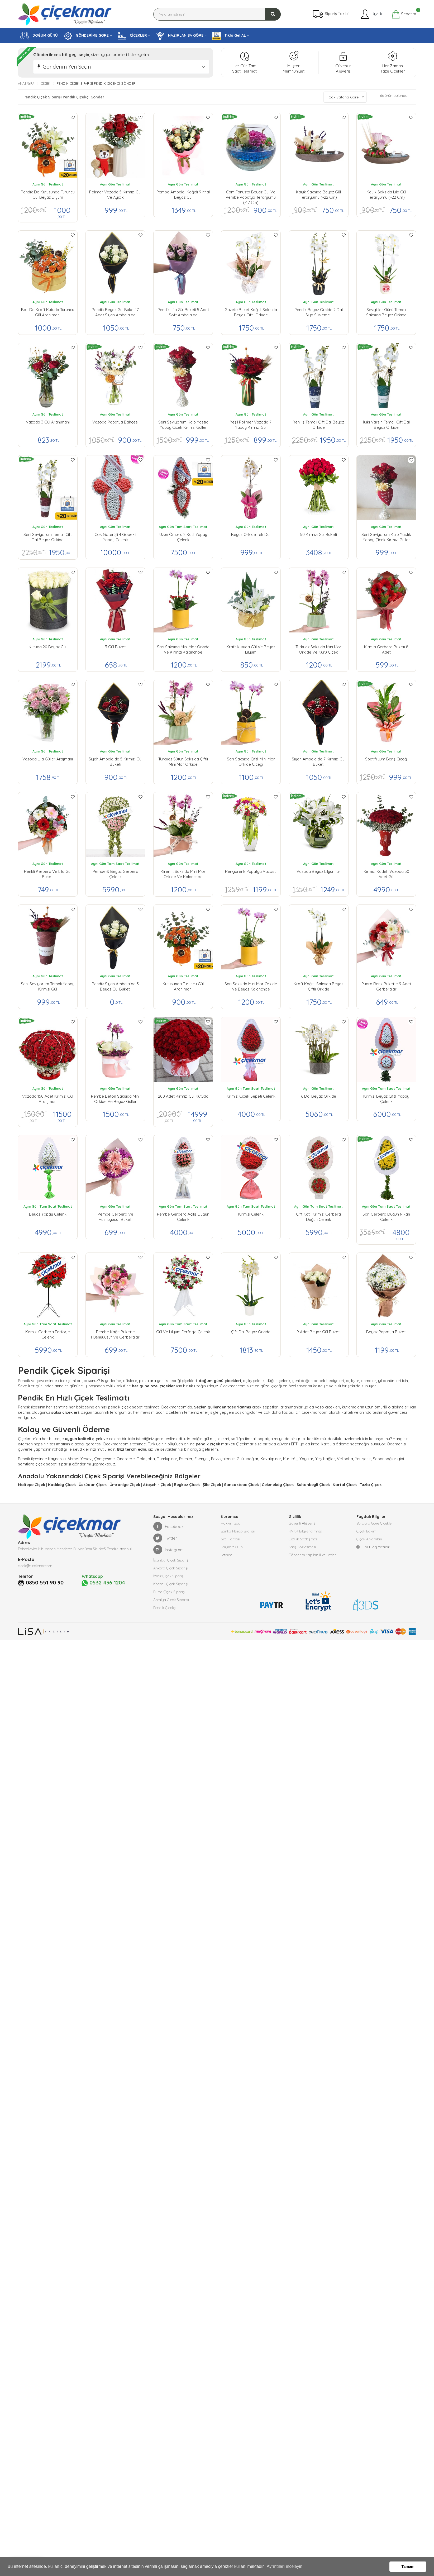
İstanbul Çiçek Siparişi (171, 1560)
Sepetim (404, 14)
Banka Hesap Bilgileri (238, 1531)
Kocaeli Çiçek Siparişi (170, 1584)
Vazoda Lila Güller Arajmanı (47, 758)
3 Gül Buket (115, 646)
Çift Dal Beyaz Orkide (250, 1331)
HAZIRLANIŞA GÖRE (179, 36)
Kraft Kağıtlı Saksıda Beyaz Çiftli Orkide (318, 986)
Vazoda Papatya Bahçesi (115, 422)
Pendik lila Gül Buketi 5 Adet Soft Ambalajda (183, 312)
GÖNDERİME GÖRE (86, 36)
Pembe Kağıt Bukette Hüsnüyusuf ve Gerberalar (115, 1334)
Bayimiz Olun (232, 1547)
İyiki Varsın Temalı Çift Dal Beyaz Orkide (386, 425)
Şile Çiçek (212, 1484)
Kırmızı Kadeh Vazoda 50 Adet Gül (386, 874)
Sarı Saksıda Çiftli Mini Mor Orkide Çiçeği (251, 761)
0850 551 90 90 (45, 1582)
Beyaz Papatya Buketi (386, 1331)
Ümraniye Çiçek (124, 1484)
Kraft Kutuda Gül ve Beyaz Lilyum (250, 649)
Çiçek (45, 83)
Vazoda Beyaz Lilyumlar (318, 871)
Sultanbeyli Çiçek (313, 1484)
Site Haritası (230, 1539)
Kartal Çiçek (345, 1484)
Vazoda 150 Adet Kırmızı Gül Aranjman (47, 1099)
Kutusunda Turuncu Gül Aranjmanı (183, 986)
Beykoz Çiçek (187, 1484)
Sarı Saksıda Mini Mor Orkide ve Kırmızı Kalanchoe (183, 649)
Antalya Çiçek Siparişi (171, 1599)
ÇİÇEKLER (132, 36)
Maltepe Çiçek (31, 1484)
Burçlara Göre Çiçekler (374, 1523)
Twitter (165, 1538)
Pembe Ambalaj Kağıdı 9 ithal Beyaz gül (183, 194)
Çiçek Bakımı (366, 1531)
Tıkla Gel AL (229, 36)
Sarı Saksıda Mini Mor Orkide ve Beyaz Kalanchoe (251, 986)
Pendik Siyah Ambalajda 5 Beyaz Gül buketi (115, 986)
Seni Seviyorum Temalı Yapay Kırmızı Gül (47, 986)
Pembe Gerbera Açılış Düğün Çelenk (183, 1217)
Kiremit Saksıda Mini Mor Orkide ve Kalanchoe (183, 874)
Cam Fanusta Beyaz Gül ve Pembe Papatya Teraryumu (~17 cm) (251, 196)
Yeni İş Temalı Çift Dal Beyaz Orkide (318, 425)
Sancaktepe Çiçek (241, 1484)
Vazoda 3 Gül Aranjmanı (48, 422)
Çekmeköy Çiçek (278, 1484)
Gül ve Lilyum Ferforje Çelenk (183, 1331)
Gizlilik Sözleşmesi (303, 1539)
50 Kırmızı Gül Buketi (318, 534)
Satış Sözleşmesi (302, 1547)
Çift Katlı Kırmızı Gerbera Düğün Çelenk (318, 1217)
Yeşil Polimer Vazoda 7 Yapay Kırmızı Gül (250, 425)
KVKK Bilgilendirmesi (305, 1531)
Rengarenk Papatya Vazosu (250, 871)
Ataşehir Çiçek (157, 1484)
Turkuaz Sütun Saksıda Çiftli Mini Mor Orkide (183, 761)
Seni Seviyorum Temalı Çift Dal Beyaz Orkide (47, 537)
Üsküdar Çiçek (93, 1484)
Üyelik (371, 14)
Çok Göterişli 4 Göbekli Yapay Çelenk (115, 537)
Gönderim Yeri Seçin (67, 66)
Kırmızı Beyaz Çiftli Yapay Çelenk (386, 1099)
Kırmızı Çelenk (251, 1214)
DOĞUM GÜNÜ (39, 36)
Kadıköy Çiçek (62, 1484)
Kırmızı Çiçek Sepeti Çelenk (250, 1096)
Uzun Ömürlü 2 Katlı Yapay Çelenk (183, 537)
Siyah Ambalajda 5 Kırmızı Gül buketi (115, 761)
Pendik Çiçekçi (165, 1607)
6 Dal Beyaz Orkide (318, 1096)
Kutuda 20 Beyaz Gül (47, 646)
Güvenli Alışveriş (302, 1523)
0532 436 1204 (103, 1582)
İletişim (226, 1555)
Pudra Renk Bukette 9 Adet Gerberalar (386, 986)
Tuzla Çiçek (370, 1484)
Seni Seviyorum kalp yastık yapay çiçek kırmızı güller (183, 425)
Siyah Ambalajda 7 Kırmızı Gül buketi (318, 761)
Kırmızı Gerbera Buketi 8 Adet (386, 649)
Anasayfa (26, 83)
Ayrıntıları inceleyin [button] (284, 2566)
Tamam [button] (408, 2566)
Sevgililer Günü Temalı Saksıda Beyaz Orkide (386, 312)
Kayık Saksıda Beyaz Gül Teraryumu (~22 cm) (318, 194)
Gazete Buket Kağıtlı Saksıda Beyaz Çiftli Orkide (251, 312)
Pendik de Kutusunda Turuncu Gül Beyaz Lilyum (48, 194)
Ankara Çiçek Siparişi (170, 1568)
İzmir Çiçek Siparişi (168, 1576)
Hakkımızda (230, 1523)
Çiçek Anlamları (369, 1539)
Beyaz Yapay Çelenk (47, 1214)
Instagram (168, 1549)
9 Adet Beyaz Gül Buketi (318, 1331)
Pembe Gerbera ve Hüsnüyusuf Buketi (115, 1217)
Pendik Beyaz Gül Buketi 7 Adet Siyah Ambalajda (115, 312)
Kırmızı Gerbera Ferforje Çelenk (47, 1334)
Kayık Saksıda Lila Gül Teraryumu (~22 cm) (386, 194)
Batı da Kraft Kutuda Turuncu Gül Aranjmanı (47, 312)
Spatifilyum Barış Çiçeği (386, 758)
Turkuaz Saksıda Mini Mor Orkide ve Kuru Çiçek (318, 649)
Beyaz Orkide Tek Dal (250, 534)
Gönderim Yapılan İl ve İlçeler (312, 1555)
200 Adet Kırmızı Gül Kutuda (183, 1096)
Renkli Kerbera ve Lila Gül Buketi (47, 874)
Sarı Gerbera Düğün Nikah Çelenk (386, 1217)
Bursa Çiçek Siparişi (169, 1591)
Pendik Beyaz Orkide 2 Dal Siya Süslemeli (318, 312)
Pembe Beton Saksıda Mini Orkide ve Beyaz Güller (115, 1099)
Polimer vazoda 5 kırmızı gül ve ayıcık (115, 194)
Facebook (168, 1526)
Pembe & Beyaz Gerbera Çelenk (115, 874)
